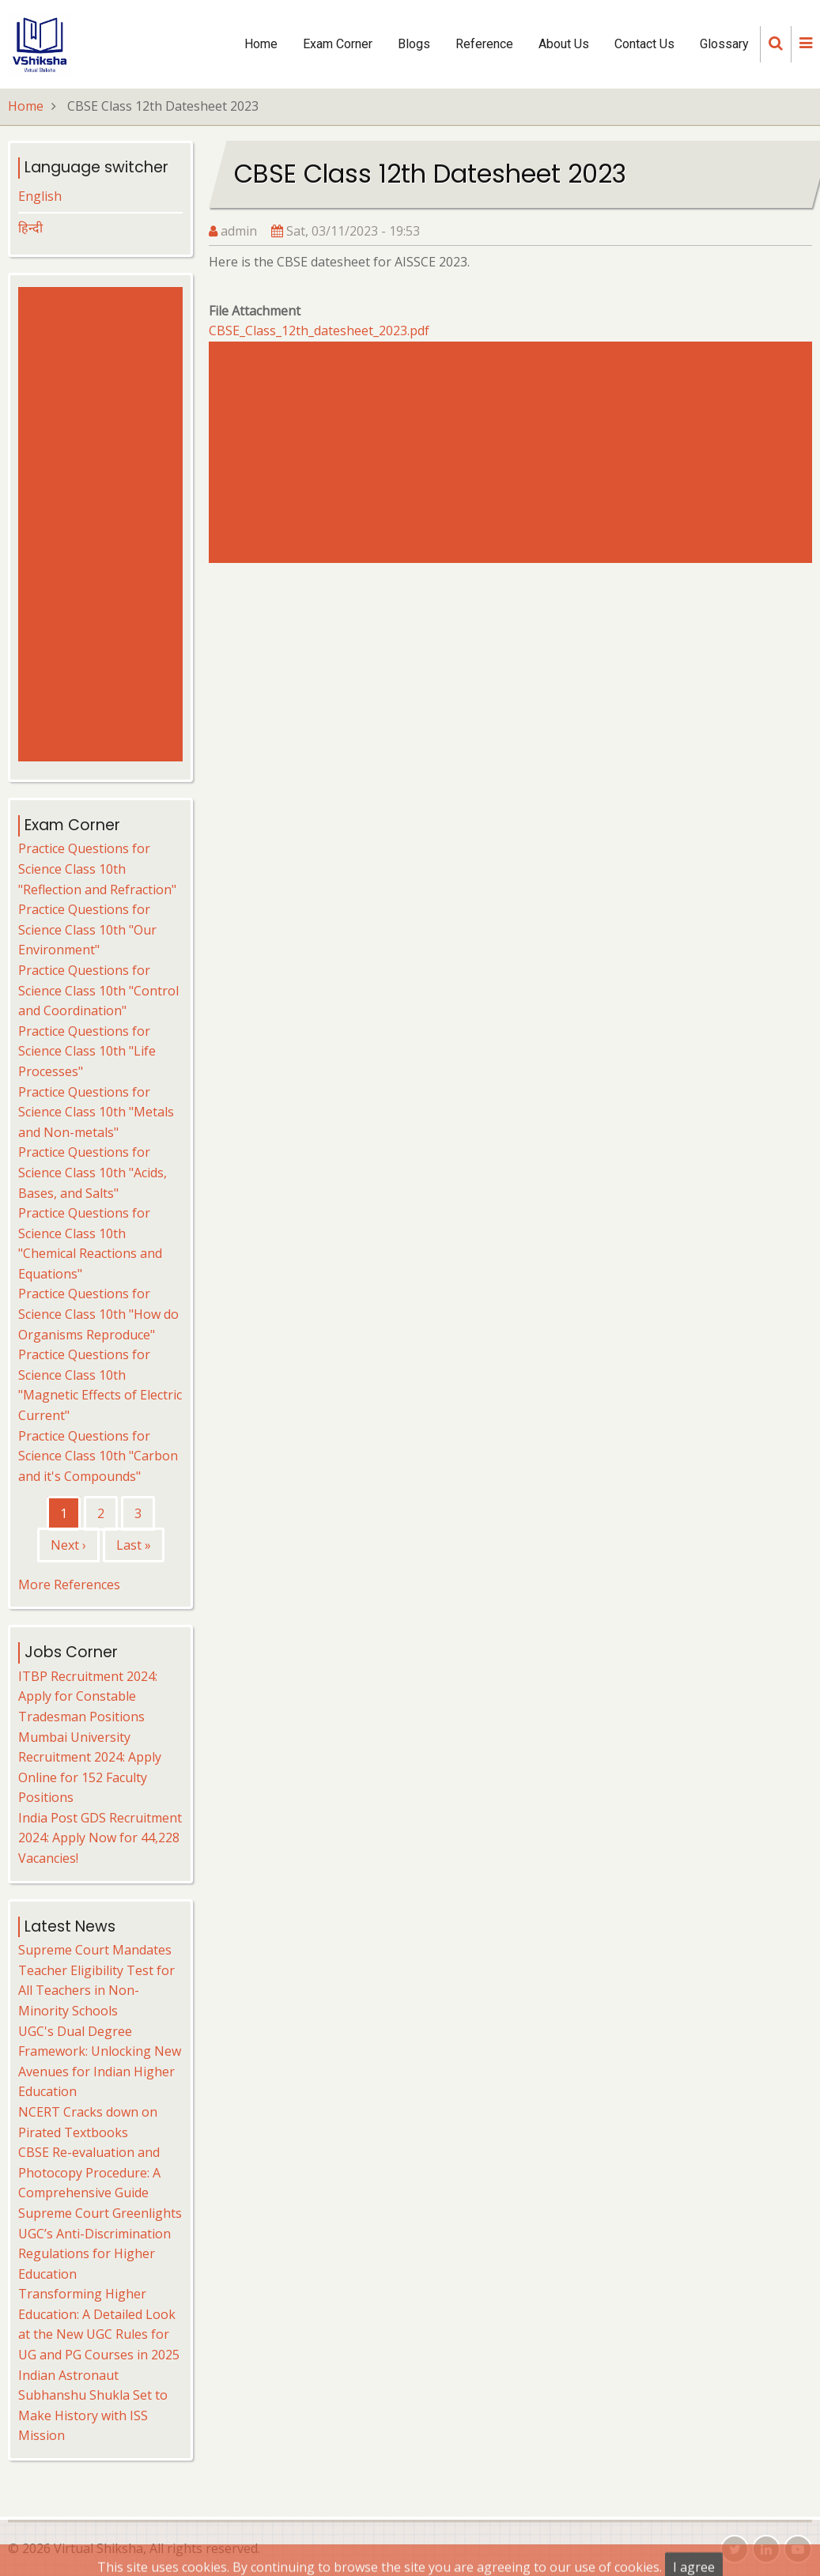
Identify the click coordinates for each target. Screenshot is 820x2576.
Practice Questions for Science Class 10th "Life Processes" (87, 1051)
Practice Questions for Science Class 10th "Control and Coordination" (98, 990)
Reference (484, 43)
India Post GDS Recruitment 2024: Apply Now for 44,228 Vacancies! (100, 1838)
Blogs (414, 43)
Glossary (724, 43)
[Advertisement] (510, 452)
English (40, 196)
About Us (563, 43)
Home (261, 43)
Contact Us (644, 43)
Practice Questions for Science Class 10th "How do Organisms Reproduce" (98, 1314)
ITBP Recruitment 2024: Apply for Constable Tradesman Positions (87, 1696)
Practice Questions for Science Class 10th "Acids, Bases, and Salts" (92, 1172)
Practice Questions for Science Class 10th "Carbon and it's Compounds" (98, 1456)
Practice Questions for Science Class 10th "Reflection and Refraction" (97, 868)
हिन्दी (30, 227)
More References (69, 1584)
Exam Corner (337, 43)
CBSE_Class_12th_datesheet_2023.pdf (319, 330)
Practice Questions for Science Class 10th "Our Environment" (87, 929)
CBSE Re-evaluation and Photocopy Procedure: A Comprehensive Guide (89, 2172)
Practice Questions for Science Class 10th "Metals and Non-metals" (96, 1112)
